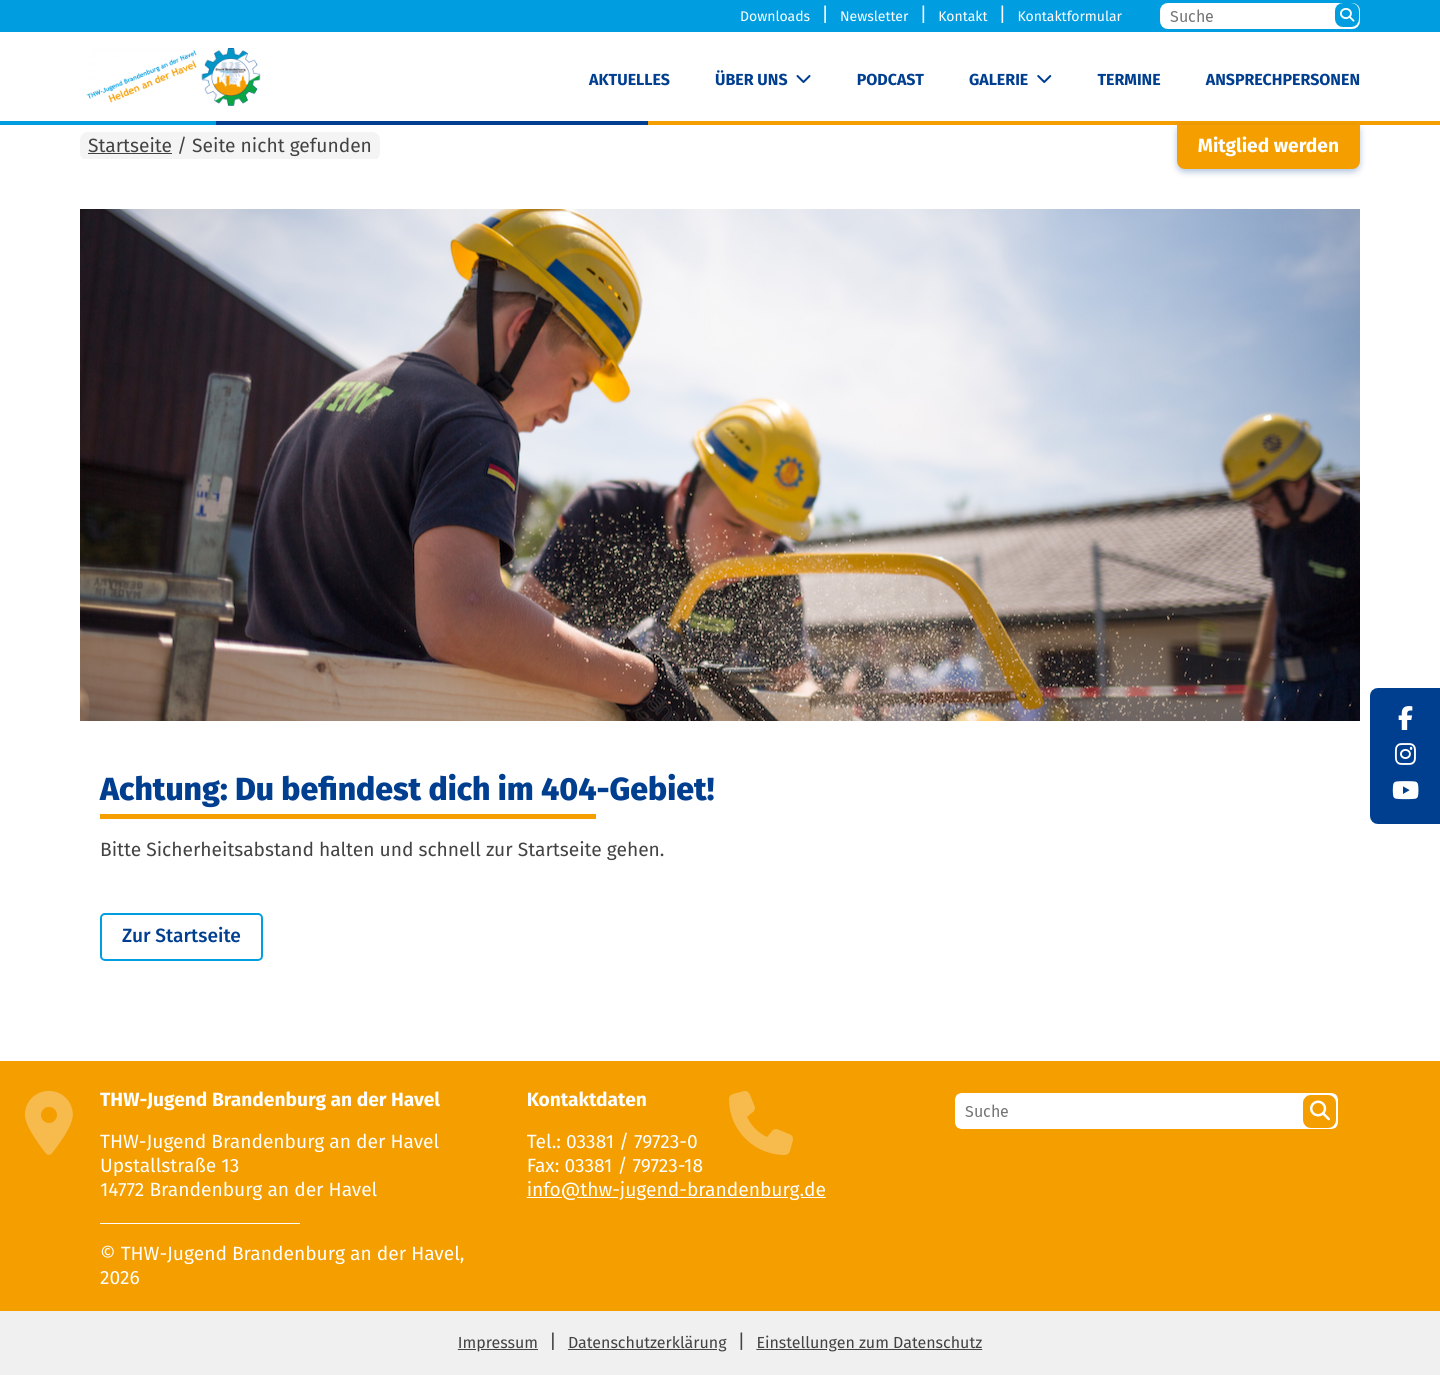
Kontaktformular (1069, 16)
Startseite (130, 146)
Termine (1128, 80)
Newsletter (874, 16)
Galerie (998, 80)
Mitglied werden (1268, 146)
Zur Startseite (181, 936)
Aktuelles (629, 80)
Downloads (775, 16)
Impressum (498, 1343)
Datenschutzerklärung (647, 1343)
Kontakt (962, 16)
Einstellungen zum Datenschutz (869, 1343)
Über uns (751, 80)
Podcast (890, 80)
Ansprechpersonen (1283, 80)
